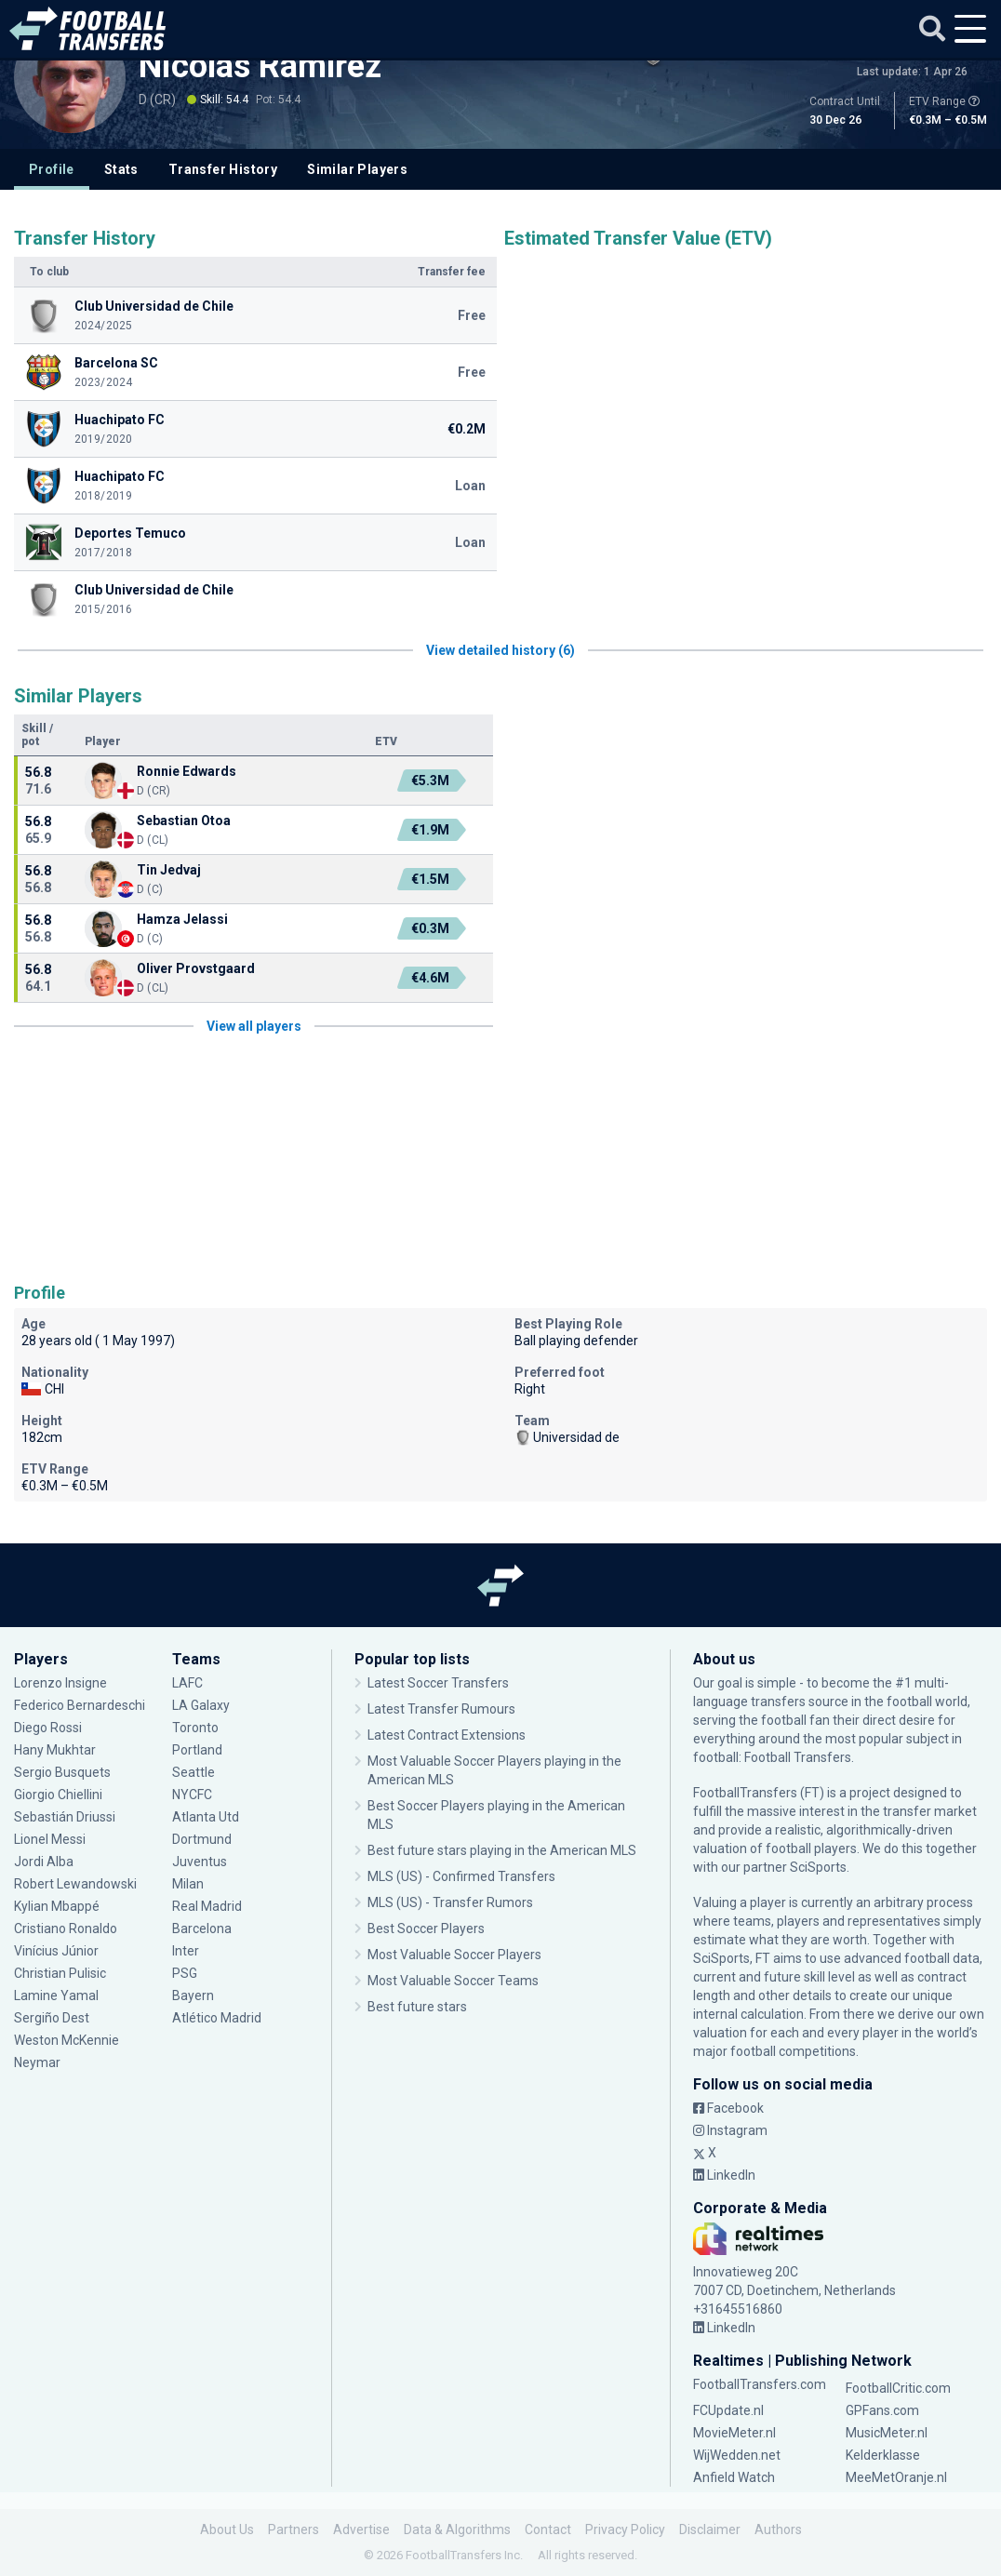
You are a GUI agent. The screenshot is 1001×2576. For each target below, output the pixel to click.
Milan (188, 1883)
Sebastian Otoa (184, 820)
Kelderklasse (883, 2455)
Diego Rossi (48, 1727)
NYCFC (192, 1794)
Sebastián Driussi (64, 1816)
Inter (185, 1950)
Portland (197, 1749)
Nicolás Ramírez (260, 66)
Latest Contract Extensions (446, 1735)
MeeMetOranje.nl (896, 2477)
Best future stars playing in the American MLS (501, 1850)
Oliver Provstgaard (196, 968)
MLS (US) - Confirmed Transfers (461, 1876)
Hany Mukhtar (55, 1749)
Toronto (195, 1727)
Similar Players (357, 169)
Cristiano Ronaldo (65, 1928)
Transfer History (222, 169)
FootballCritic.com (898, 2388)
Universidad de (567, 1437)
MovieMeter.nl (734, 2432)
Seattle (193, 1772)
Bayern (193, 1995)
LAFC (187, 1682)
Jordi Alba (43, 1861)
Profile (51, 169)
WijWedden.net (737, 2455)
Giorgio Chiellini (58, 1794)
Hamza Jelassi (182, 919)
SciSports (818, 1867)
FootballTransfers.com (759, 2384)
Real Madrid (207, 1906)
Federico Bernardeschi (79, 1705)
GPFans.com (882, 2410)
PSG (184, 1973)
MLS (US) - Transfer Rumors (450, 1902)
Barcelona (202, 1928)
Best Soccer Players (426, 1928)
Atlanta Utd (205, 1816)
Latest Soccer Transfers (438, 1682)
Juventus (199, 1861)
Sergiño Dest (51, 2017)
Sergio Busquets (62, 1772)
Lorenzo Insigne (60, 1682)
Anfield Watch (734, 2477)
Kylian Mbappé (57, 1906)
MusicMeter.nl (887, 2432)
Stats (121, 169)
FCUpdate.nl (728, 2410)
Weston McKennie (66, 2040)
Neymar (37, 2062)
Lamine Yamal (56, 1995)
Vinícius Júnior (56, 1950)
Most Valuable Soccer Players (454, 1954)
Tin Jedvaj (169, 869)
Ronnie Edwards (186, 771)
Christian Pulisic (60, 1973)
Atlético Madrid (216, 2017)
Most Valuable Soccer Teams (453, 1980)
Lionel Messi (51, 1839)
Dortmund (202, 1839)
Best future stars (417, 2006)
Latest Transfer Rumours (441, 1709)
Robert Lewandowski (75, 1883)
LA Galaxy (201, 1705)
